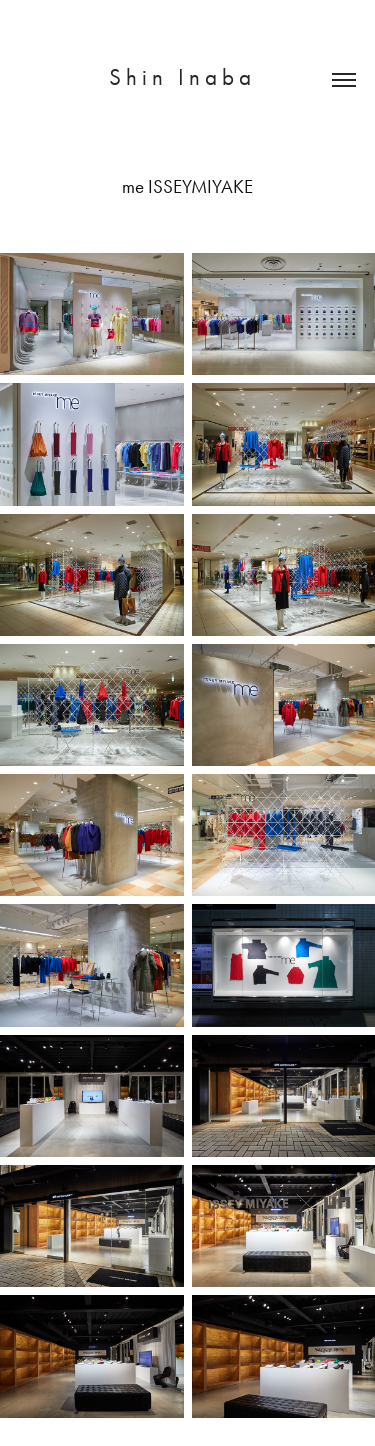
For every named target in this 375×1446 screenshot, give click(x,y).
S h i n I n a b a (187, 77)
